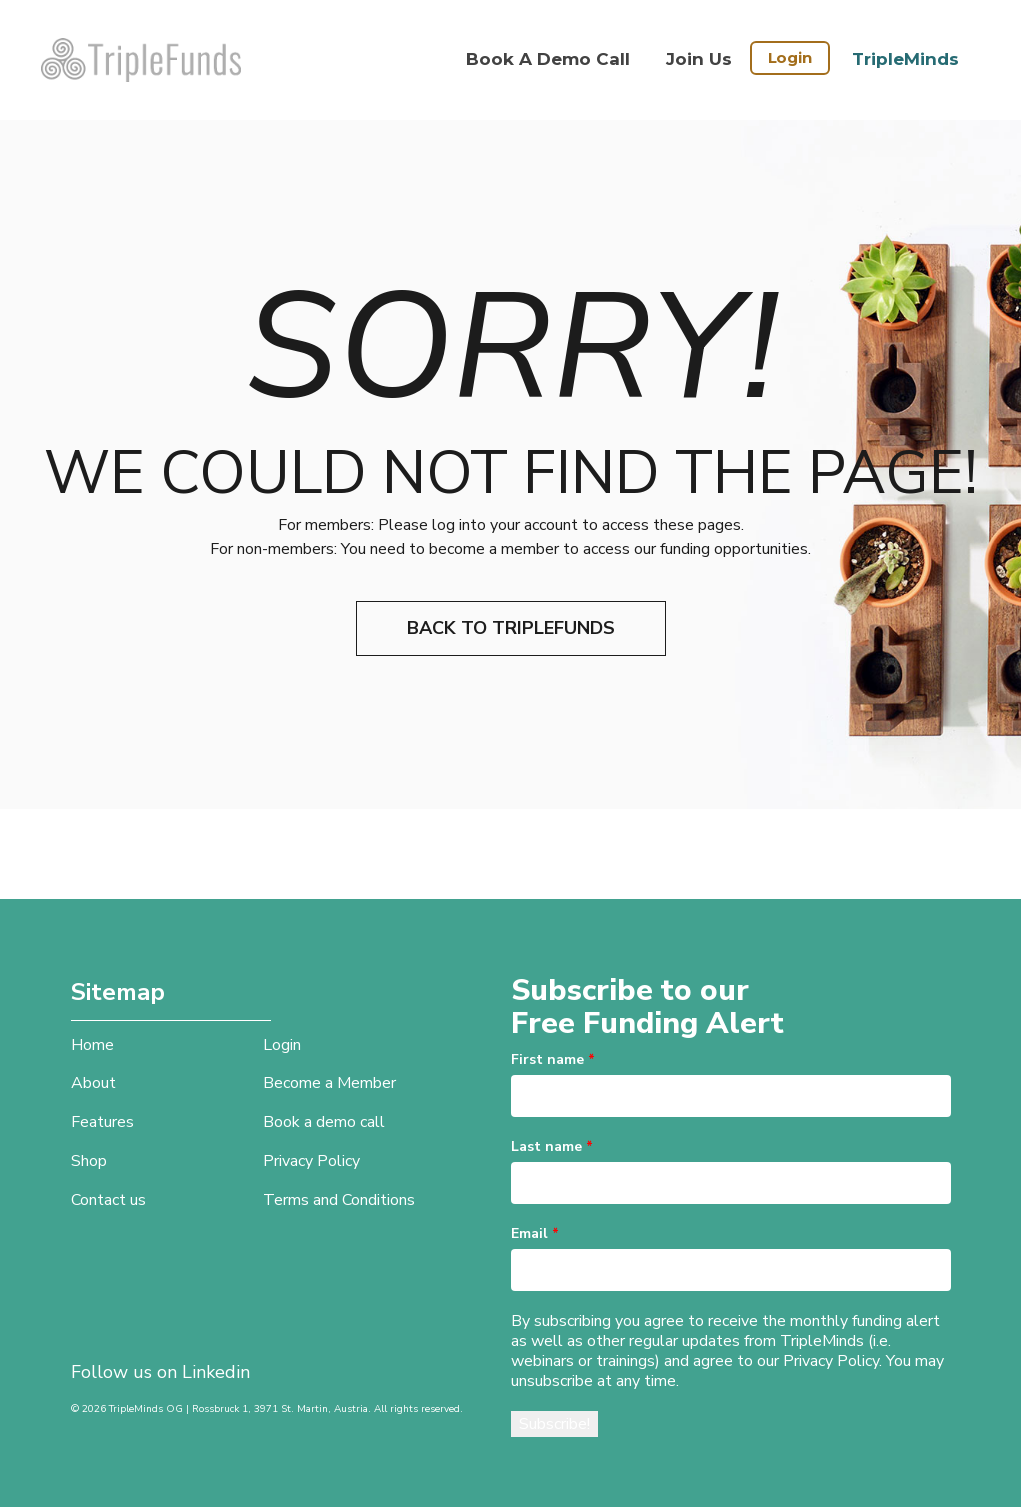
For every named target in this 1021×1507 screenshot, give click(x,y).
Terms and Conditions (339, 1200)
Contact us (108, 1200)
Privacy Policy (311, 1161)
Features (102, 1122)
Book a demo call (548, 59)
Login (790, 57)
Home (92, 1045)
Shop (89, 1161)
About (93, 1083)
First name (553, 1059)
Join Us (699, 59)
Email (535, 1233)
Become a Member (329, 1083)
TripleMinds (905, 59)
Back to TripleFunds (511, 628)
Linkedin (216, 1372)
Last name (552, 1146)
